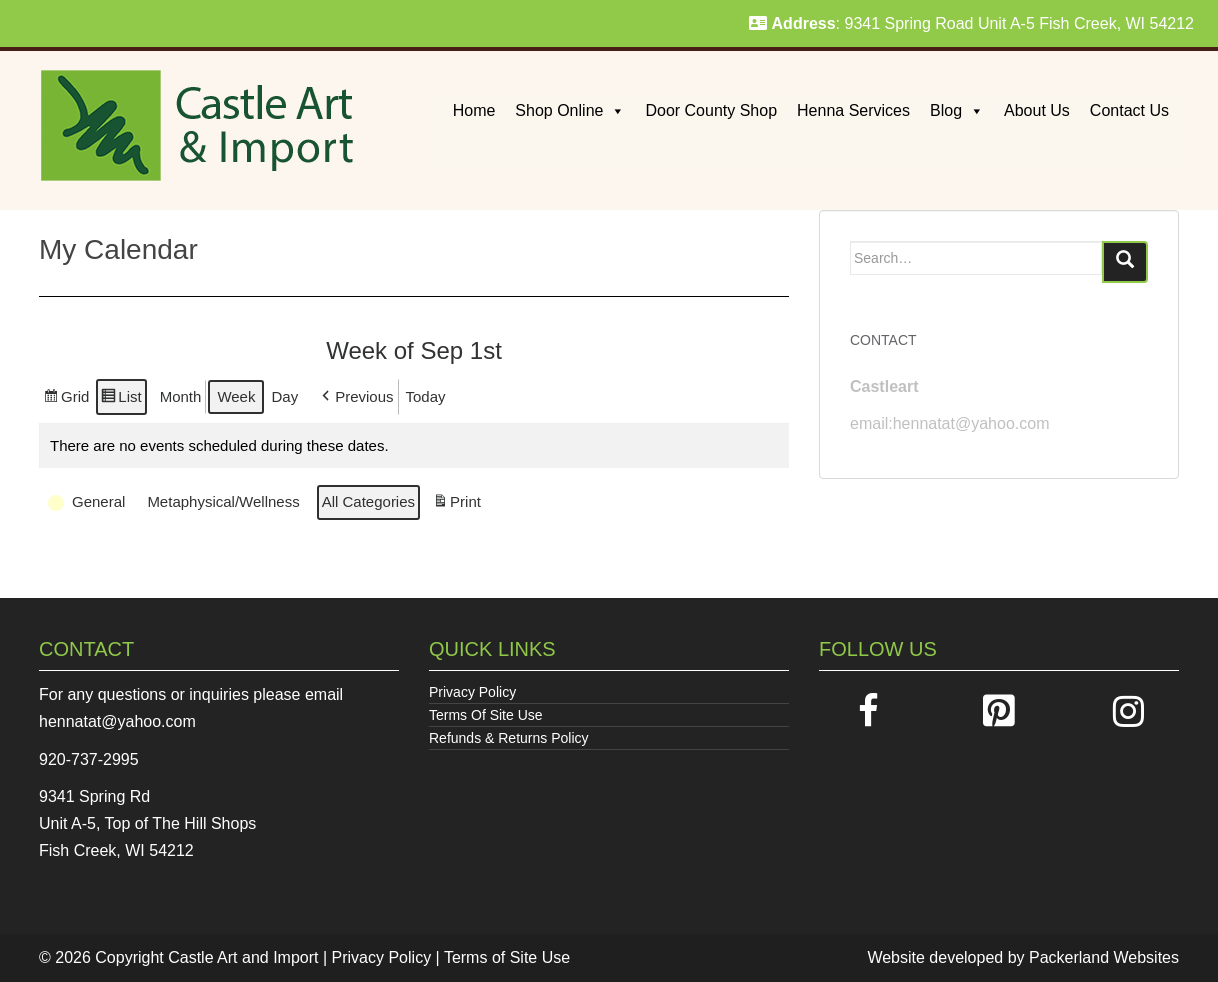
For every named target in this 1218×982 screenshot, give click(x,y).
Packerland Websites (1104, 957)
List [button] (120, 399)
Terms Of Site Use (486, 715)
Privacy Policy (472, 692)
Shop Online (570, 110)
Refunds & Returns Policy (509, 738)
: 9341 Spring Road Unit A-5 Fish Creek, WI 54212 (971, 23)
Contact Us (1129, 110)
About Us (1037, 110)
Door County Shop (711, 110)
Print (456, 504)
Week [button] (236, 396)
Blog (957, 110)
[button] (355, 397)
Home (474, 110)
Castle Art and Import (243, 957)
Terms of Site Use (507, 957)
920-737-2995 (89, 759)
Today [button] (426, 396)
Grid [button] (66, 399)
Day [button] (284, 396)
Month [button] (181, 396)
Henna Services (853, 110)
